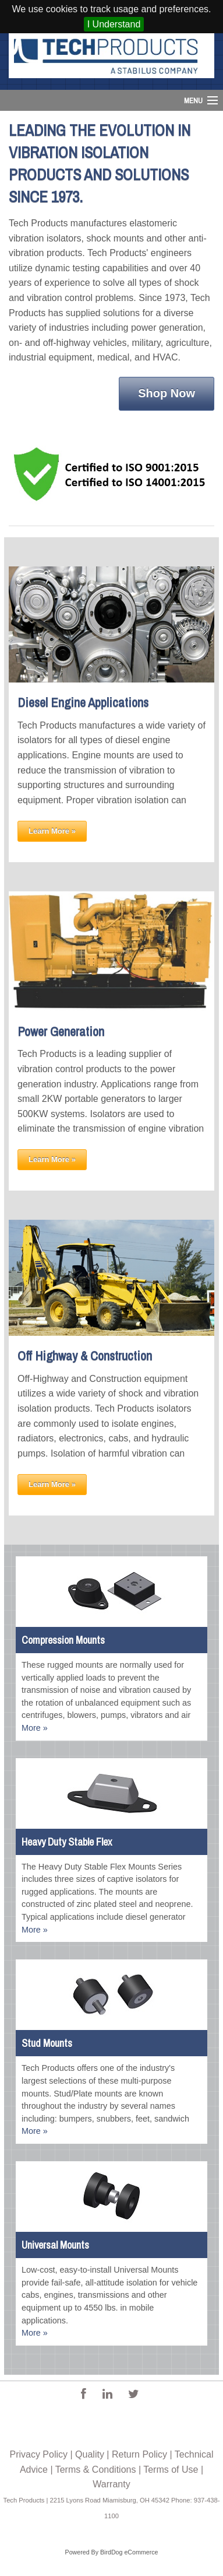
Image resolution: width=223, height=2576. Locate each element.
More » (35, 1727)
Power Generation (60, 1031)
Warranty (111, 2484)
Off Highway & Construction (84, 1355)
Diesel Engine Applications (82, 702)
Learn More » (52, 831)
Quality (89, 2454)
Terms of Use (170, 2469)
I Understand (114, 24)
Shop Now (166, 393)
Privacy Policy (38, 2454)
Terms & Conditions (95, 2469)
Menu (193, 101)
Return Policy (139, 2454)
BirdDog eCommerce (129, 2552)
